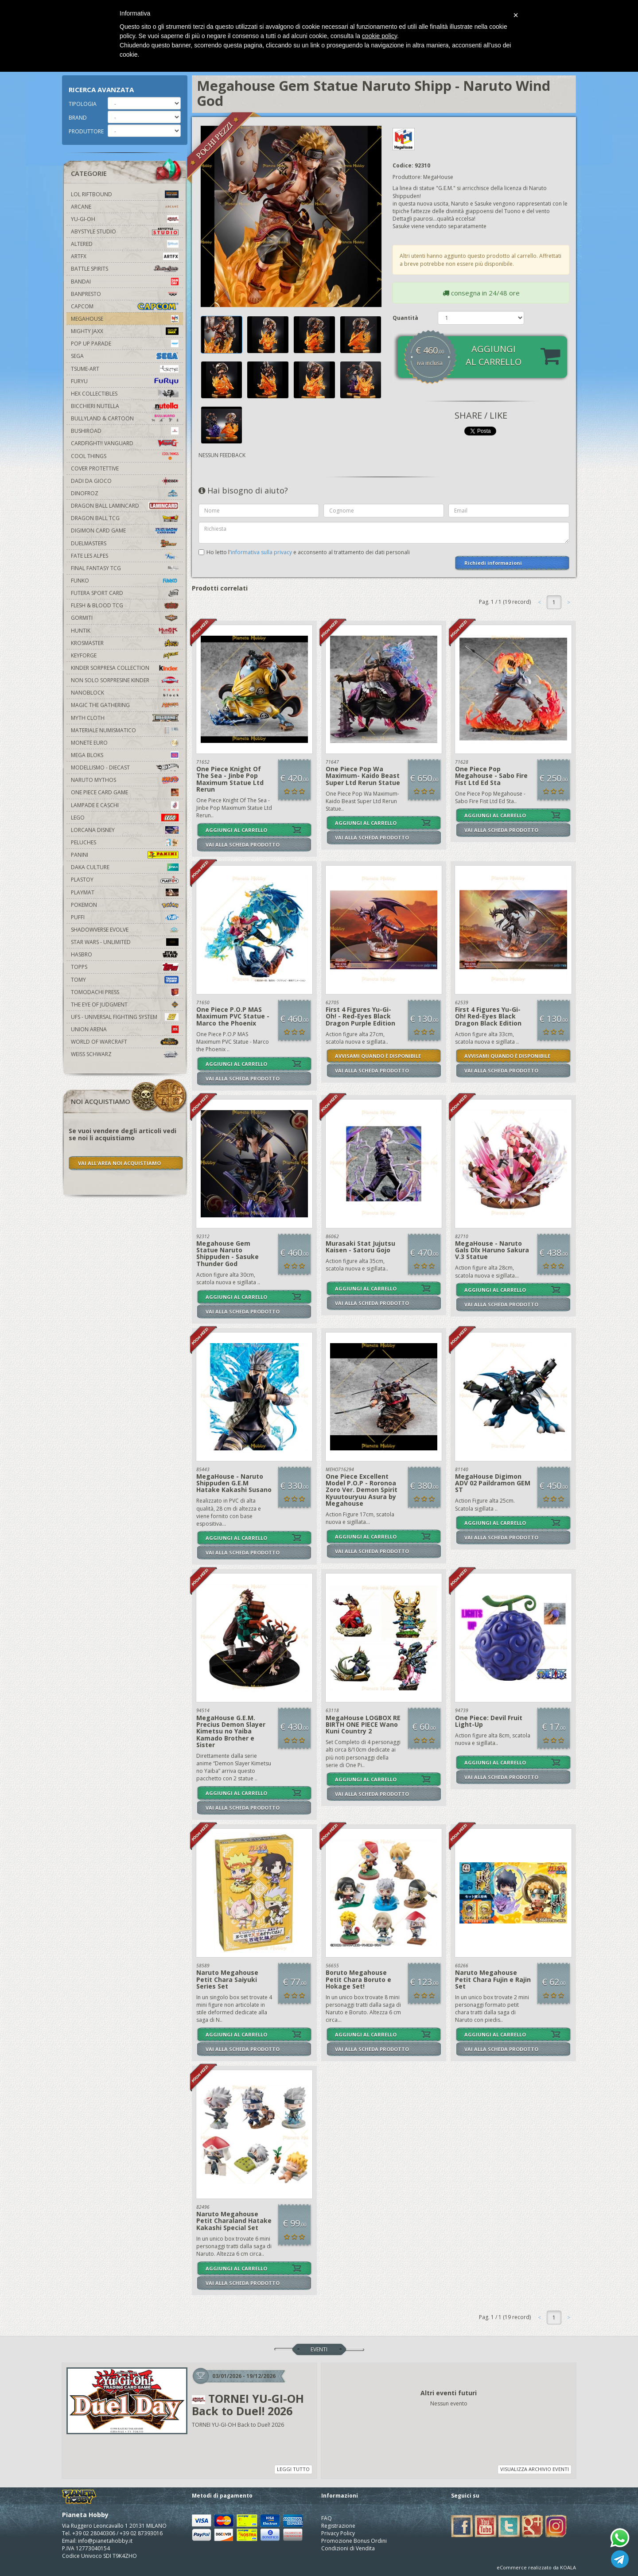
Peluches (125, 842)
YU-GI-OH (125, 219)
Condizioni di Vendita (348, 2548)
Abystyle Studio (125, 231)
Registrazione (338, 2525)
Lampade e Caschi (125, 805)
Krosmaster (125, 643)
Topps (125, 967)
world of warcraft (125, 1041)
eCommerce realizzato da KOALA (536, 2567)
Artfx (125, 256)
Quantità (405, 318)
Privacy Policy (338, 2533)
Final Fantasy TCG (125, 568)
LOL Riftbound (125, 194)
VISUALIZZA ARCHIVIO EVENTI (534, 2469)
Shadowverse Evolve (125, 929)
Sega (125, 356)
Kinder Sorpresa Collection (125, 668)
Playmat (125, 892)
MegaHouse (125, 318)
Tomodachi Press (125, 992)
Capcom (125, 306)
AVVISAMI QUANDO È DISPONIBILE (378, 1056)
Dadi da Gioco (125, 481)
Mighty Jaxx (125, 331)
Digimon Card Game (125, 530)
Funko (125, 580)
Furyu (125, 381)
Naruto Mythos (125, 780)
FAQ (326, 2518)
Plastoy (125, 879)
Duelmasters (125, 543)
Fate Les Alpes (125, 555)
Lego (125, 817)
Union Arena (125, 1029)
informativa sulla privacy (261, 552)
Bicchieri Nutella (125, 406)
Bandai (125, 281)
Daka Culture (125, 867)
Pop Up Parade (125, 343)
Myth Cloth (125, 718)
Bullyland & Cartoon (125, 418)
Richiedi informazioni (493, 562)
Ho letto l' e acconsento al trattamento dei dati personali (308, 552)
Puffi (125, 917)
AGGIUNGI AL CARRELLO (236, 830)
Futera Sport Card (125, 593)
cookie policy (379, 35)
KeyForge (125, 655)
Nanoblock (125, 692)
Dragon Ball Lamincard (125, 505)
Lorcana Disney (125, 830)
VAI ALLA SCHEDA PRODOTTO (243, 844)
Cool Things (125, 456)
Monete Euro (125, 742)
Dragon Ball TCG (125, 518)
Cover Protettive (95, 468)
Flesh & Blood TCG (125, 605)
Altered (125, 244)
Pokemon (125, 905)
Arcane (125, 206)
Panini (125, 855)
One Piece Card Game (125, 792)
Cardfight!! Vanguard (125, 443)
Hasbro (125, 954)
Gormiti (125, 618)
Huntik (125, 630)
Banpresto (125, 294)
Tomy (125, 979)
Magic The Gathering (125, 705)
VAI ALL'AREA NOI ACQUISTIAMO (119, 1163)
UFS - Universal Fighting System (125, 1017)
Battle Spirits (125, 268)
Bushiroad (125, 431)
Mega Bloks (125, 755)
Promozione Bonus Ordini (354, 2541)
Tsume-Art (125, 369)
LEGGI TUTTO (293, 2469)
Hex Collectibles (125, 393)
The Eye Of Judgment (125, 1004)
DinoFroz (125, 493)
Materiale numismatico (125, 730)
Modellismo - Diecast (125, 767)
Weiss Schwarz (125, 1054)
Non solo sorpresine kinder (125, 680)
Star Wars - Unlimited (125, 942)
